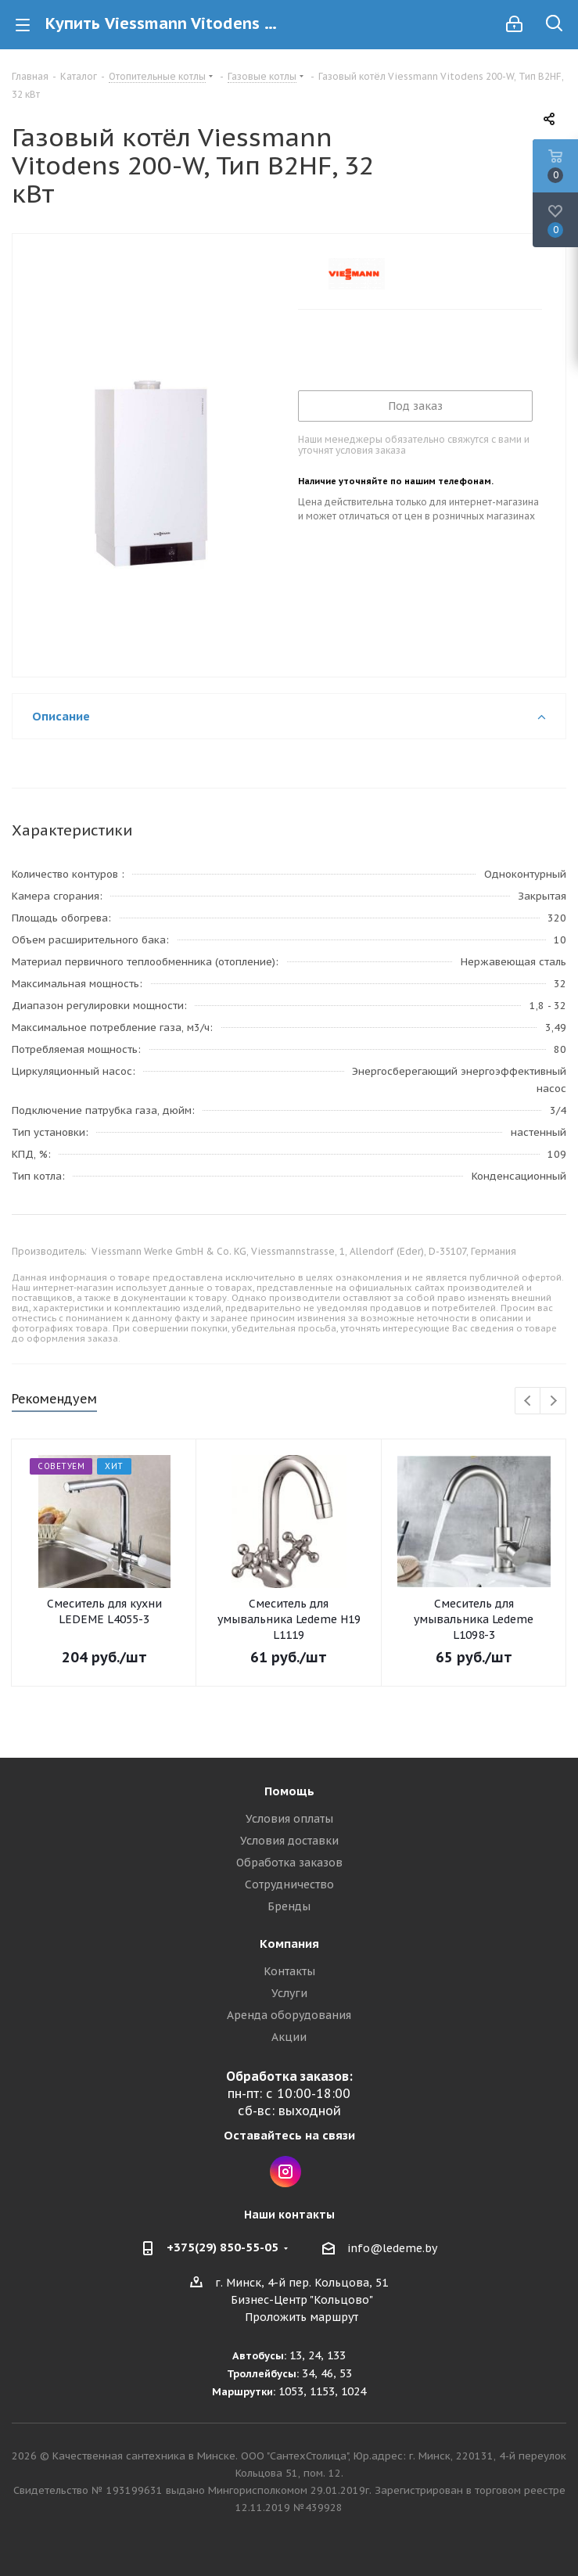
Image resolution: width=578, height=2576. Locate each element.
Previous (528, 1401)
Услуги (289, 1993)
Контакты (289, 1971)
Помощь (289, 1791)
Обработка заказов (289, 1863)
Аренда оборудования (289, 2015)
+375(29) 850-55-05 (222, 2247)
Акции (289, 2037)
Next (553, 1401)
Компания (289, 1943)
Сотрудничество (289, 1884)
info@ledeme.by (392, 2248)
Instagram (285, 2171)
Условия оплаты (289, 1819)
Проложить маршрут (301, 2317)
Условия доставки (289, 1841)
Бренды (289, 1906)
